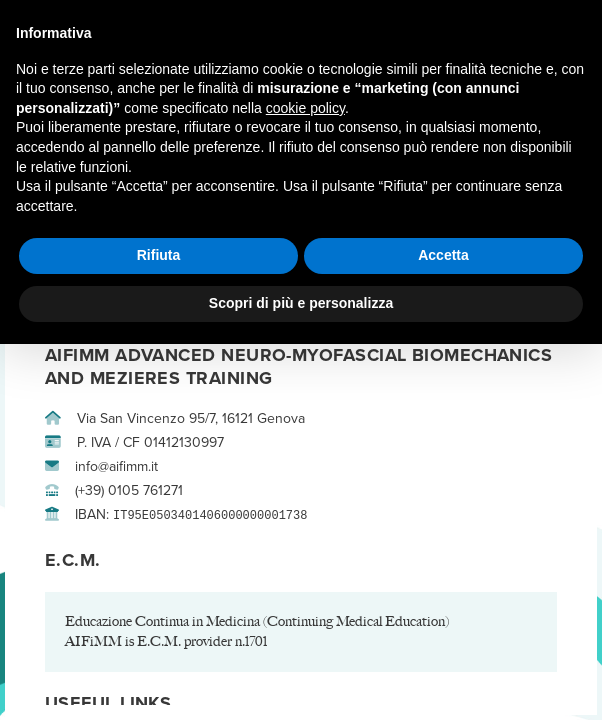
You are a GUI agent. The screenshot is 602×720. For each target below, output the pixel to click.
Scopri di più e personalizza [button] (301, 303)
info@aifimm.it (101, 466)
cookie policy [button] (305, 108)
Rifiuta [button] (159, 255)
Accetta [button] (443, 255)
